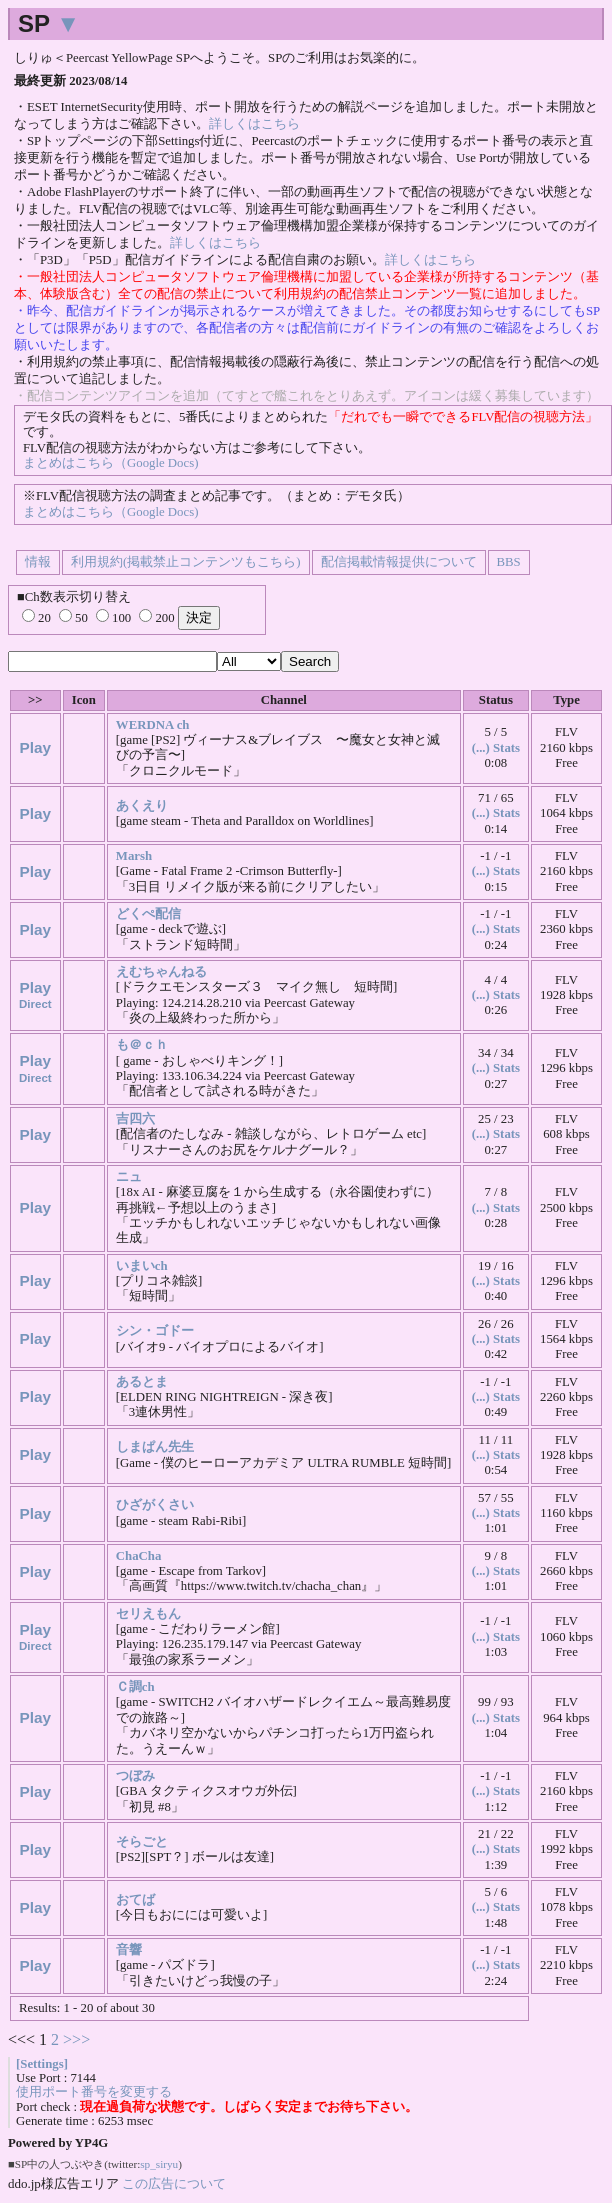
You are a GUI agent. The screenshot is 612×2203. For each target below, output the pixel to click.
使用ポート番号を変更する (94, 2092)
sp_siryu (159, 2164)
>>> (76, 2039)
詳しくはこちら (254, 124)
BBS (509, 562)
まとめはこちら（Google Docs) (110, 463)
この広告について (174, 2183)
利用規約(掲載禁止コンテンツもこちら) (186, 562)
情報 (38, 562)
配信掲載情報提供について (399, 562)
